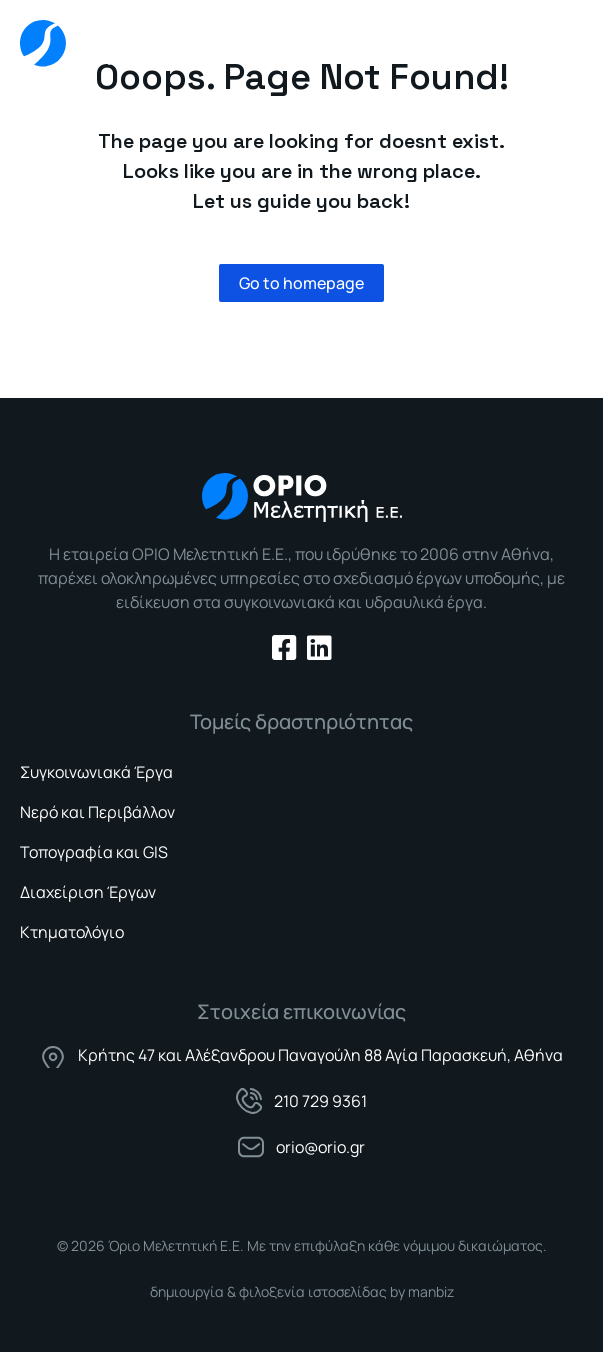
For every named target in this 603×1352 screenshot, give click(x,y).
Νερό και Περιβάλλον (97, 812)
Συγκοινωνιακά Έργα (96, 772)
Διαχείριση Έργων (88, 892)
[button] (563, 39)
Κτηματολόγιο (72, 932)
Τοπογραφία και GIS (94, 852)
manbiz (431, 1291)
